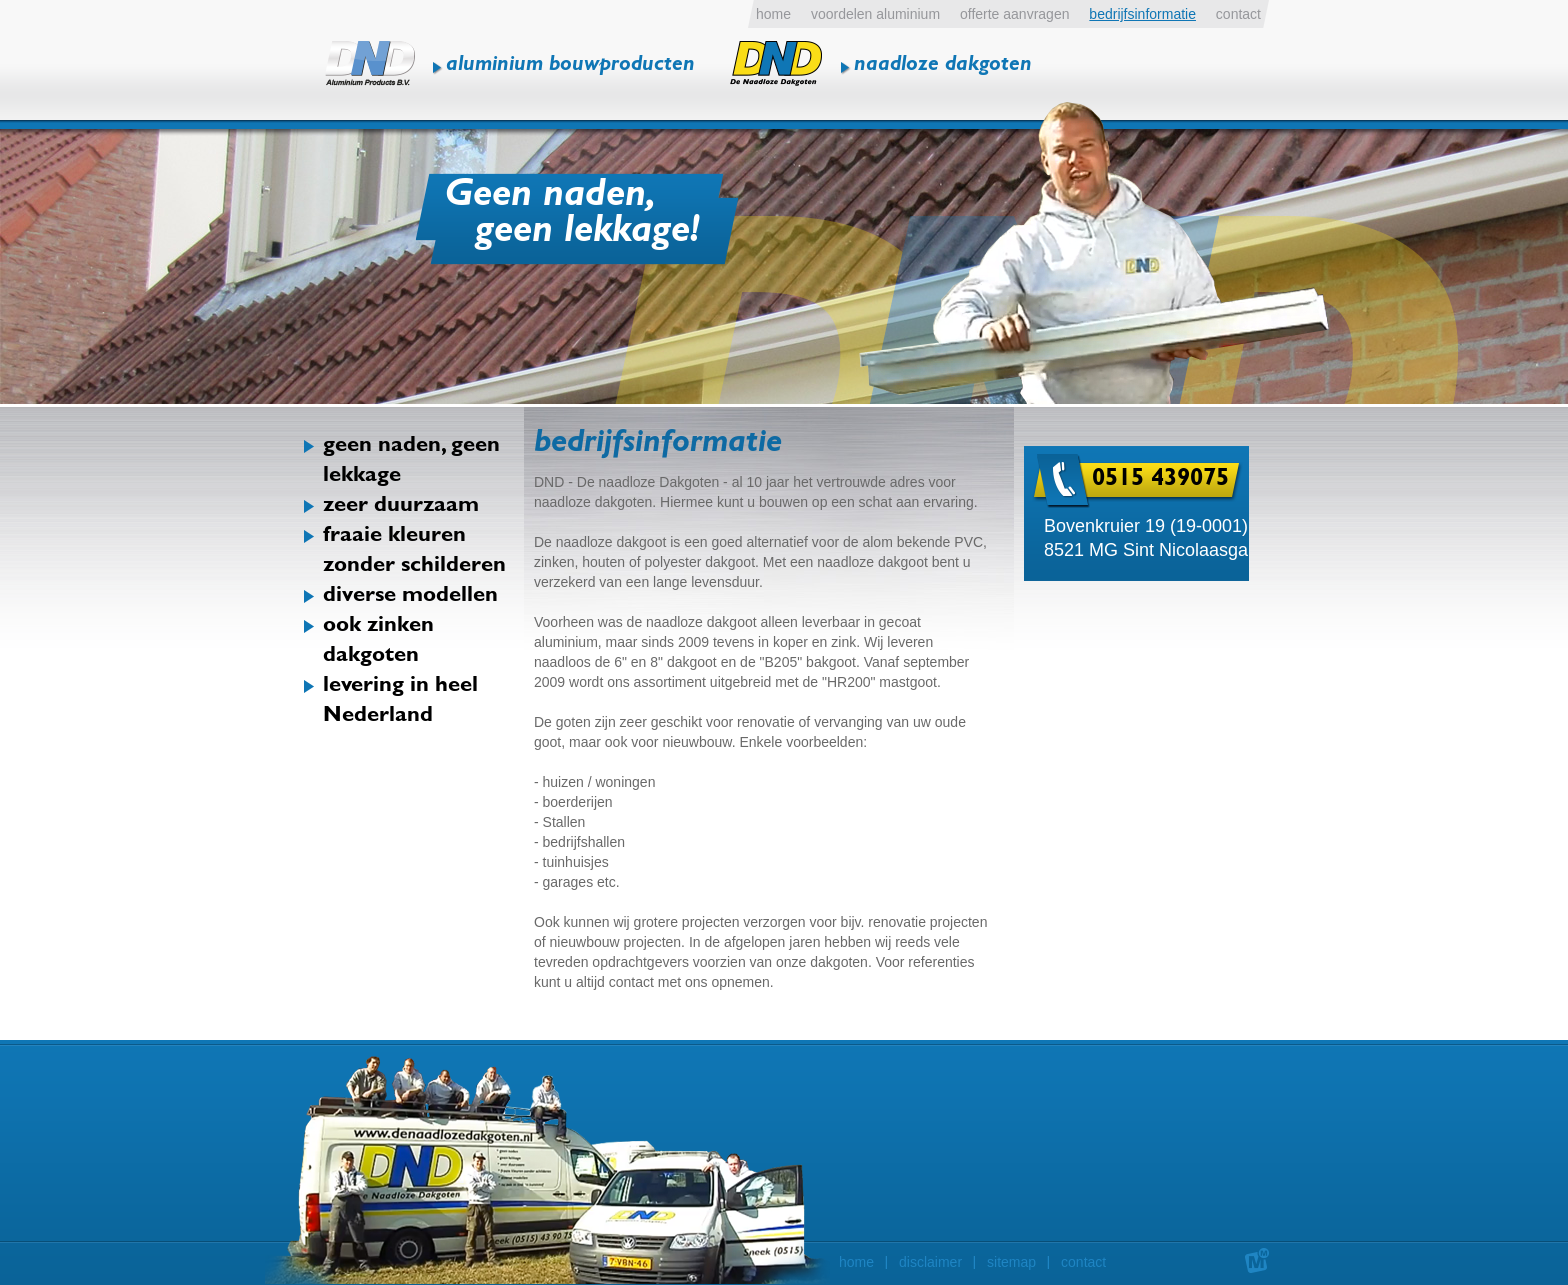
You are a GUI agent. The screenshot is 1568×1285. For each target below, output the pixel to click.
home (856, 1262)
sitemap (1011, 1262)
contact (1083, 1262)
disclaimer (930, 1262)
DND (370, 63)
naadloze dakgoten (943, 65)
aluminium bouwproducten (570, 65)
